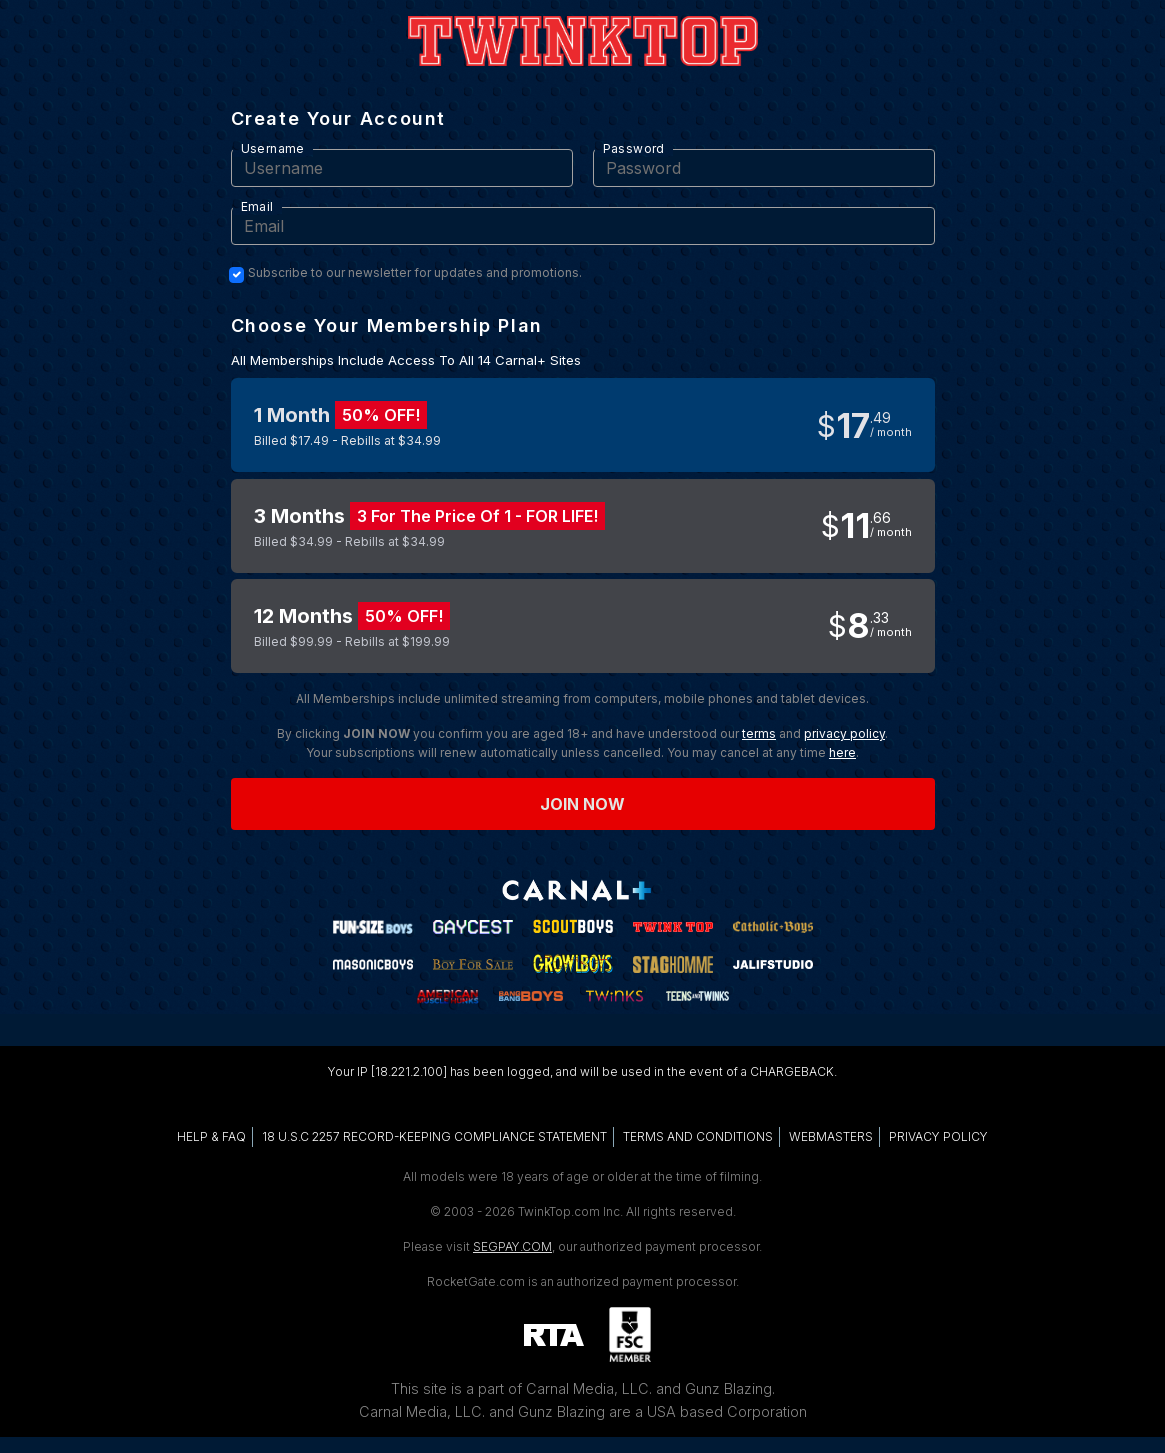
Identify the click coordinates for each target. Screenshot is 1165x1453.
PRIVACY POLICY (938, 1136)
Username (273, 148)
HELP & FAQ (211, 1136)
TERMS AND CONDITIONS (698, 1136)
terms (759, 733)
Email (257, 206)
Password (634, 148)
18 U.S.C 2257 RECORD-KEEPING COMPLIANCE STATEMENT (434, 1136)
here (842, 752)
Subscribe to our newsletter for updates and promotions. (415, 273)
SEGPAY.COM (512, 1246)
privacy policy (844, 733)
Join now (583, 804)
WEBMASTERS (831, 1136)
